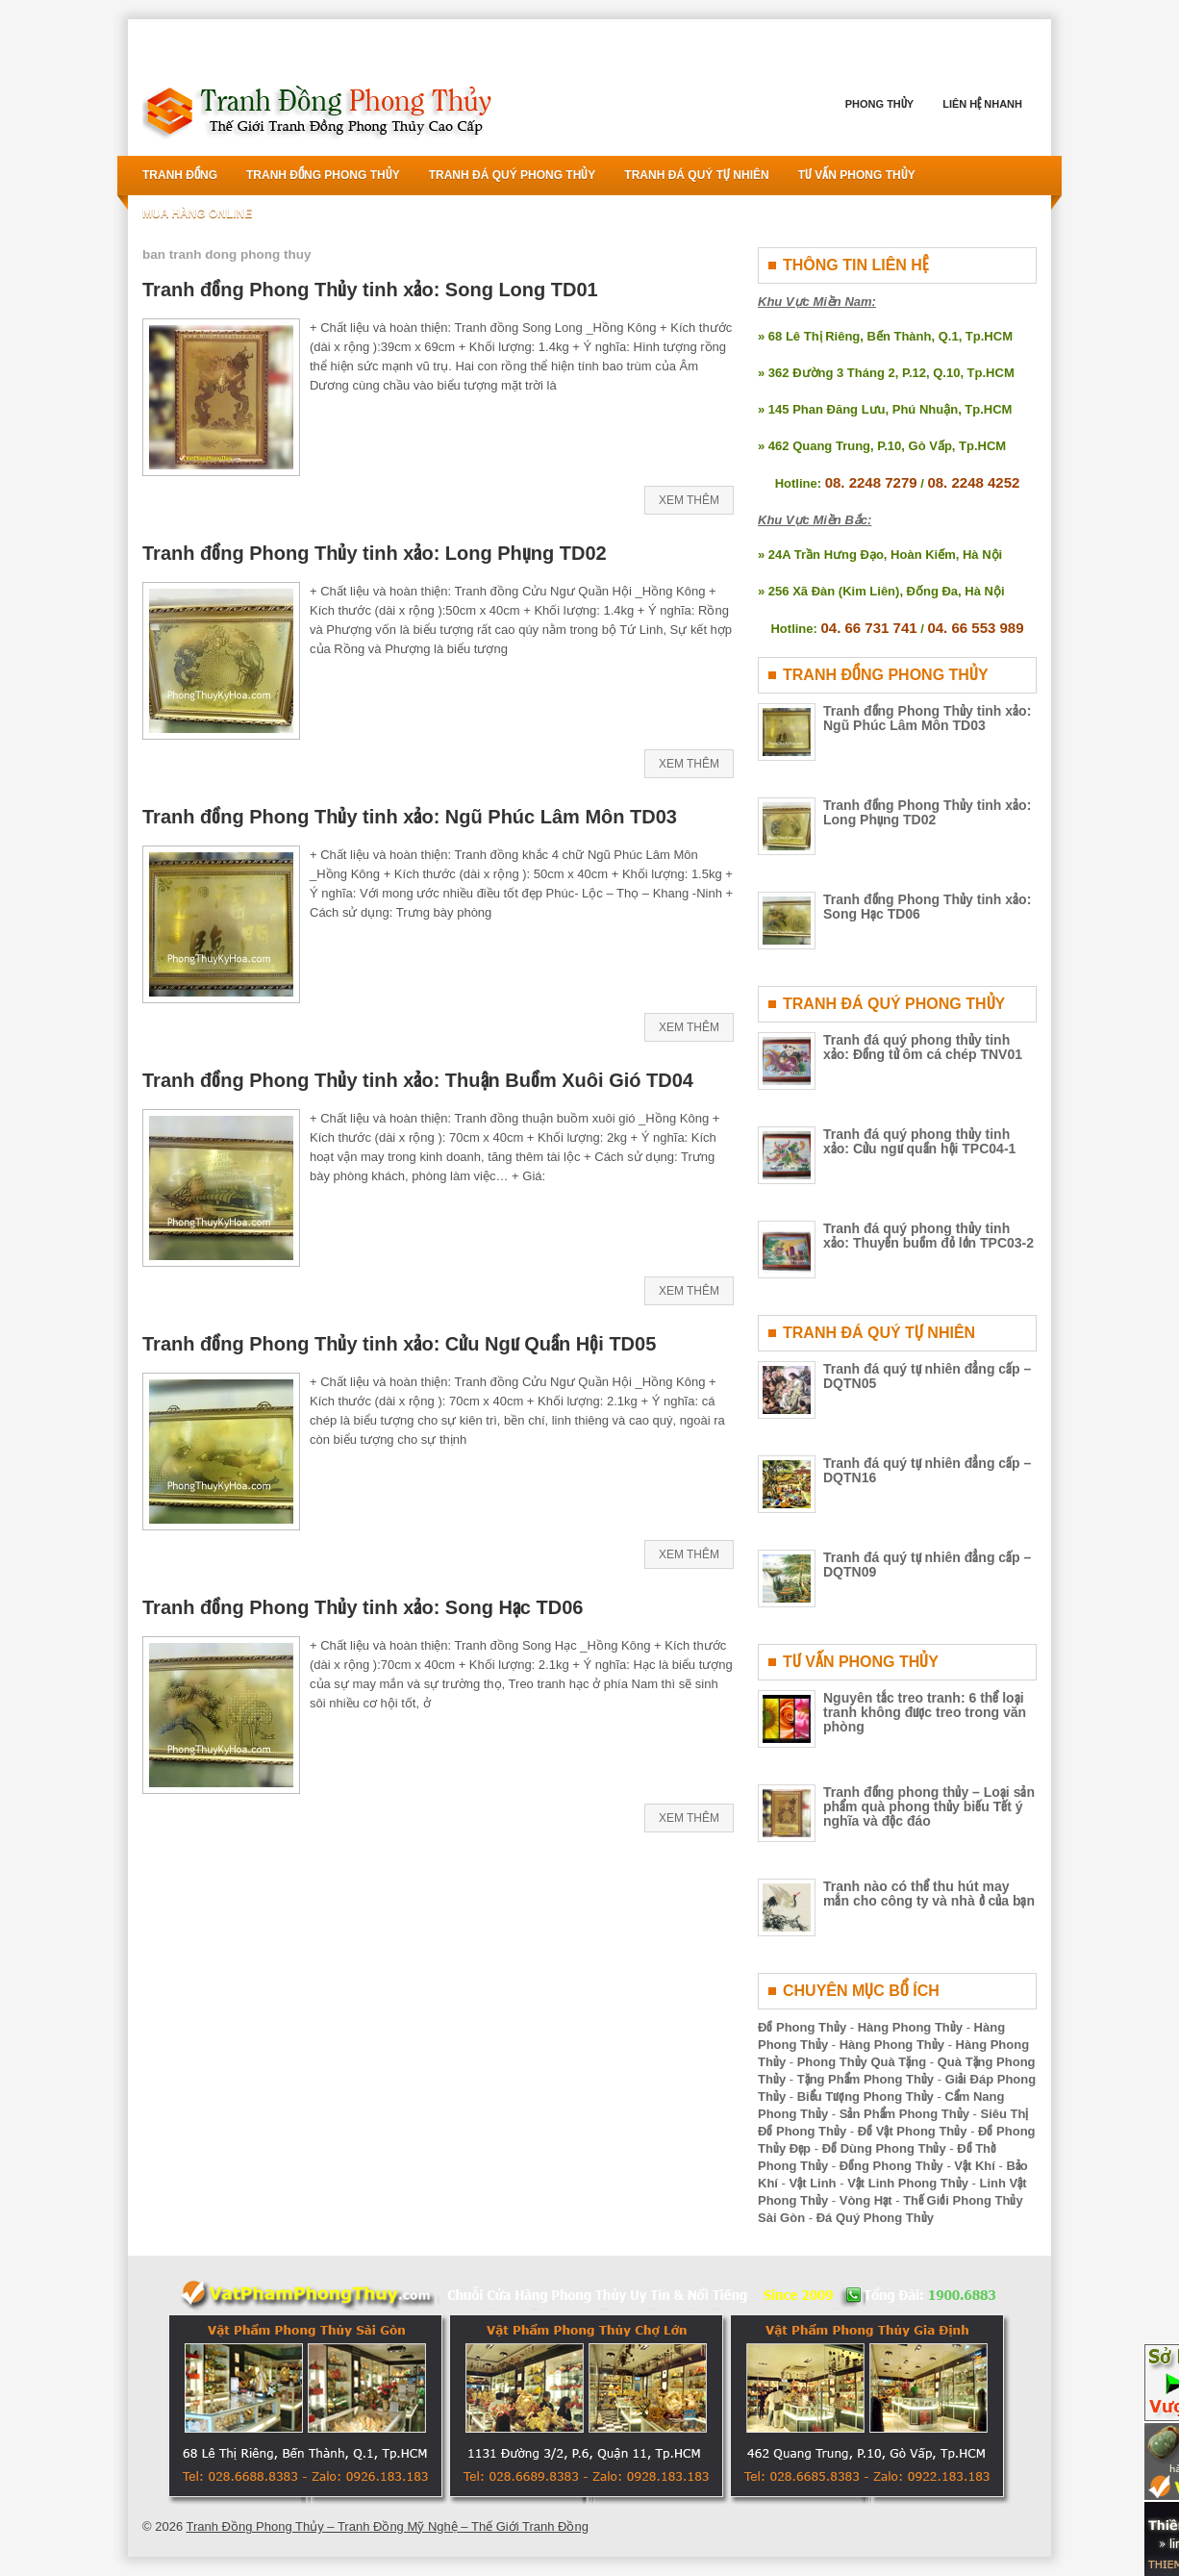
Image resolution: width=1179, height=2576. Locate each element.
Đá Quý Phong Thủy (875, 2217)
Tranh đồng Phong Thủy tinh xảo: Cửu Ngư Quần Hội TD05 (399, 1343)
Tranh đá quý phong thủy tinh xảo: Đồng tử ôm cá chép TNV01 (922, 1047)
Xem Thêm (689, 500)
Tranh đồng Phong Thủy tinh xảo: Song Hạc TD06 (362, 1607)
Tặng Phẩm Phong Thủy (865, 2079)
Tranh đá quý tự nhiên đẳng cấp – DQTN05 (927, 1376)
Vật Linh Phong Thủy (907, 2183)
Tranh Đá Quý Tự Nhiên (696, 175)
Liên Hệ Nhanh (982, 104)
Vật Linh (813, 2183)
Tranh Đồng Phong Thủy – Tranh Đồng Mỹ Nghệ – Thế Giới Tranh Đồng (388, 2526)
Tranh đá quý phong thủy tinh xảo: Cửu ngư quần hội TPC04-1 (919, 1141)
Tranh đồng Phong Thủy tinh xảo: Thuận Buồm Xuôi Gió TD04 (417, 1080)
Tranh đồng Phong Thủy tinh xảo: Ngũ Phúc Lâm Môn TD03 (409, 816)
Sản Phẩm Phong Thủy (904, 2114)
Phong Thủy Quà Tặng (862, 2062)
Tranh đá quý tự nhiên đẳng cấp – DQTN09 (927, 1564)
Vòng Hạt (866, 2200)
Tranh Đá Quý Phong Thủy (512, 175)
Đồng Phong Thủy (891, 2166)
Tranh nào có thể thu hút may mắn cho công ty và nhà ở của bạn (929, 1893)
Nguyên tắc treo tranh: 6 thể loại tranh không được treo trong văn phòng (924, 1712)
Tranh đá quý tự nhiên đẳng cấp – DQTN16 (927, 1470)
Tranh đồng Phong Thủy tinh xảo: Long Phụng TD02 (374, 553)
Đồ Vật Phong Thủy (912, 2131)
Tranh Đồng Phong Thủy (323, 175)
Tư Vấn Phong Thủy (857, 175)
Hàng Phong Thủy (910, 2027)
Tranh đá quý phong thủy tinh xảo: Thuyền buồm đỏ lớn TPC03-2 (928, 1235)
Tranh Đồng (179, 175)
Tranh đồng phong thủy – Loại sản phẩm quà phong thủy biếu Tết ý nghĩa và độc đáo (929, 1806)
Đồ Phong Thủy (802, 2027)
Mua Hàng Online (197, 213)
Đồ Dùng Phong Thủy (884, 2148)
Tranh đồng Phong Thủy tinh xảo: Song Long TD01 (370, 289)
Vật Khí (974, 2166)
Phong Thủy (879, 104)
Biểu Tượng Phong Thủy (865, 2096)
